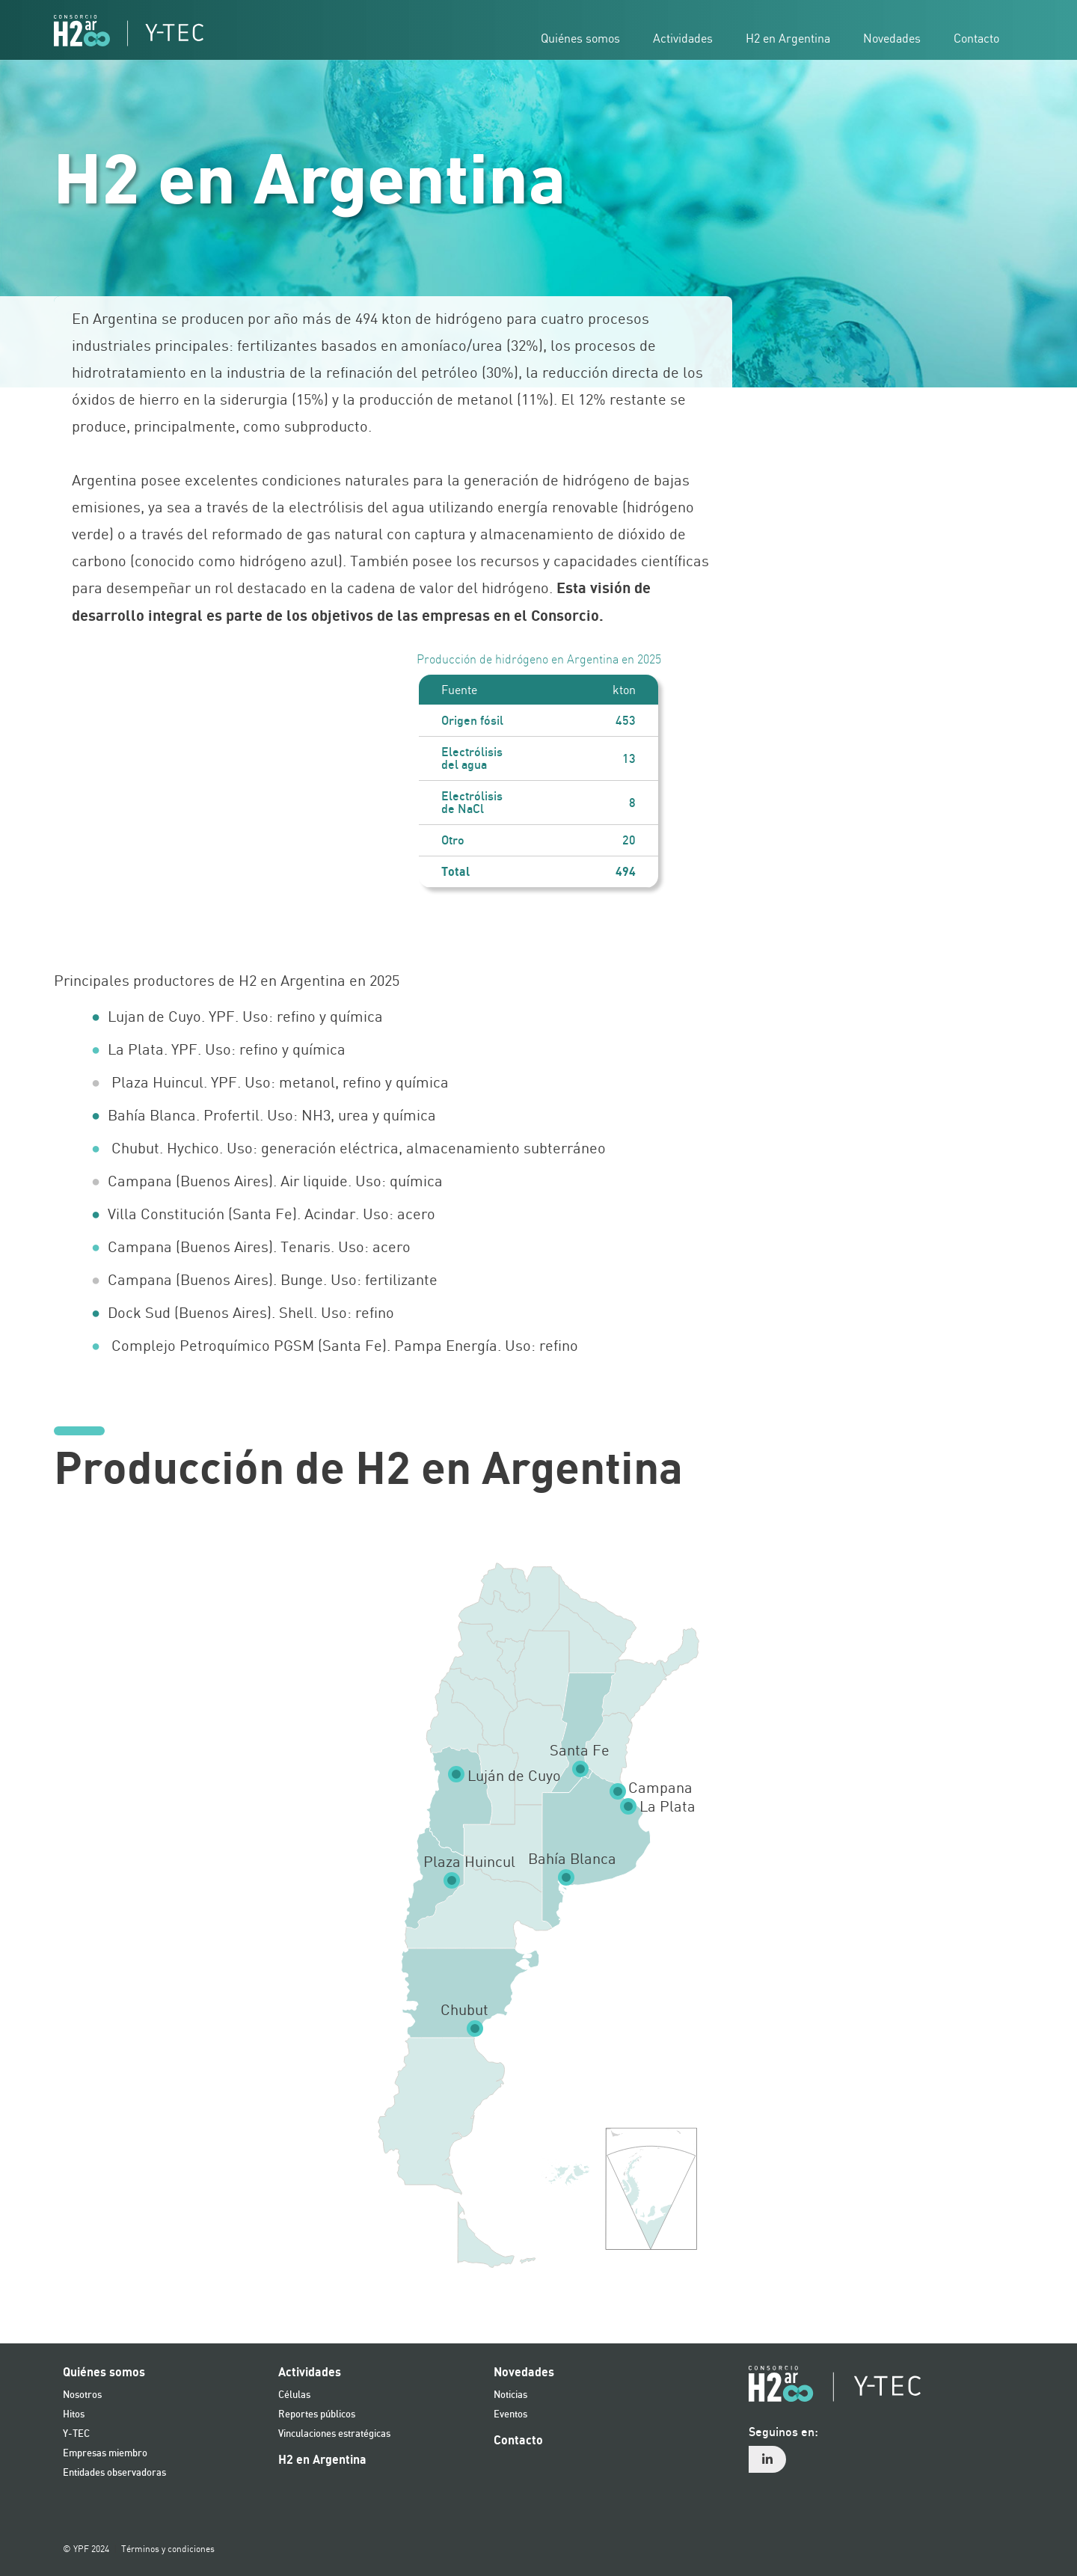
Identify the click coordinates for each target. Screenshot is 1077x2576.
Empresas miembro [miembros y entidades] (105, 2454)
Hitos (74, 2415)
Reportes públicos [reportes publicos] (316, 2415)
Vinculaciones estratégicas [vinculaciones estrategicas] (334, 2434)
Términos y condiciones (168, 2548)
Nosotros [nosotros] (82, 2395)
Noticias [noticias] (510, 2395)
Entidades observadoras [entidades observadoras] (114, 2473)
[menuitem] (886, 2449)
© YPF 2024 (86, 2548)
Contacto (518, 2441)
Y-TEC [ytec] (76, 2434)
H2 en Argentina (322, 2460)
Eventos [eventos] (510, 2415)
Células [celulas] (294, 2395)
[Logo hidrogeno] (128, 30)
